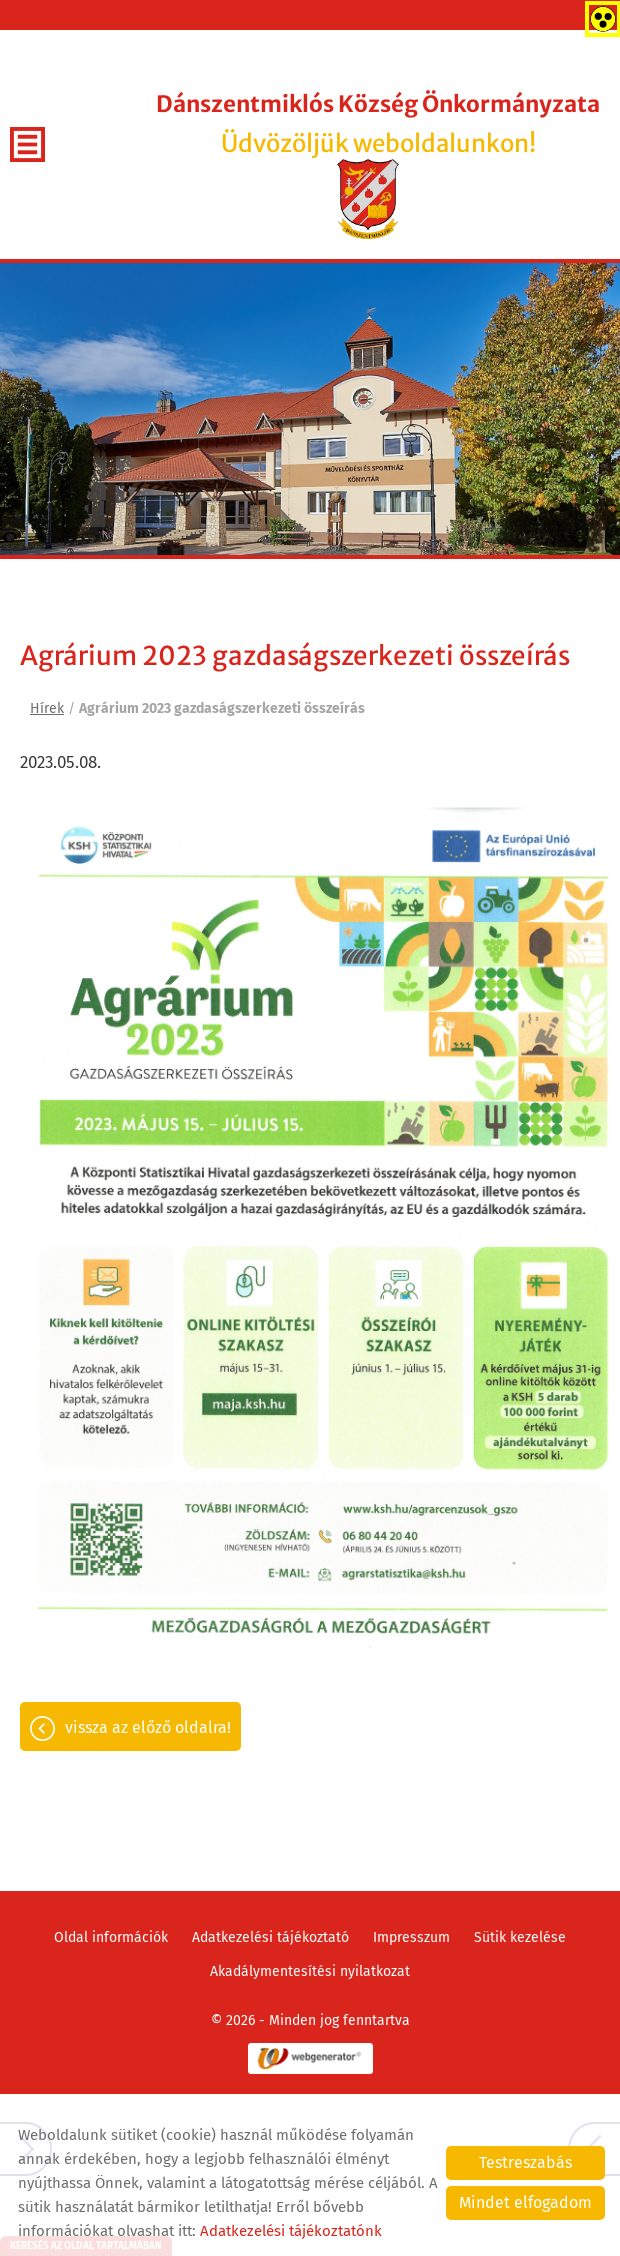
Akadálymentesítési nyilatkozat (310, 1971)
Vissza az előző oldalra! (148, 1727)
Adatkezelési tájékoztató (270, 1937)
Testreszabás (525, 2162)
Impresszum (411, 1937)
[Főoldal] (368, 199)
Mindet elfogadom (525, 2202)
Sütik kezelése (520, 1937)
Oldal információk (111, 1937)
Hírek (47, 708)
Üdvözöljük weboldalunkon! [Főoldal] (378, 124)
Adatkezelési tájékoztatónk (291, 2231)
